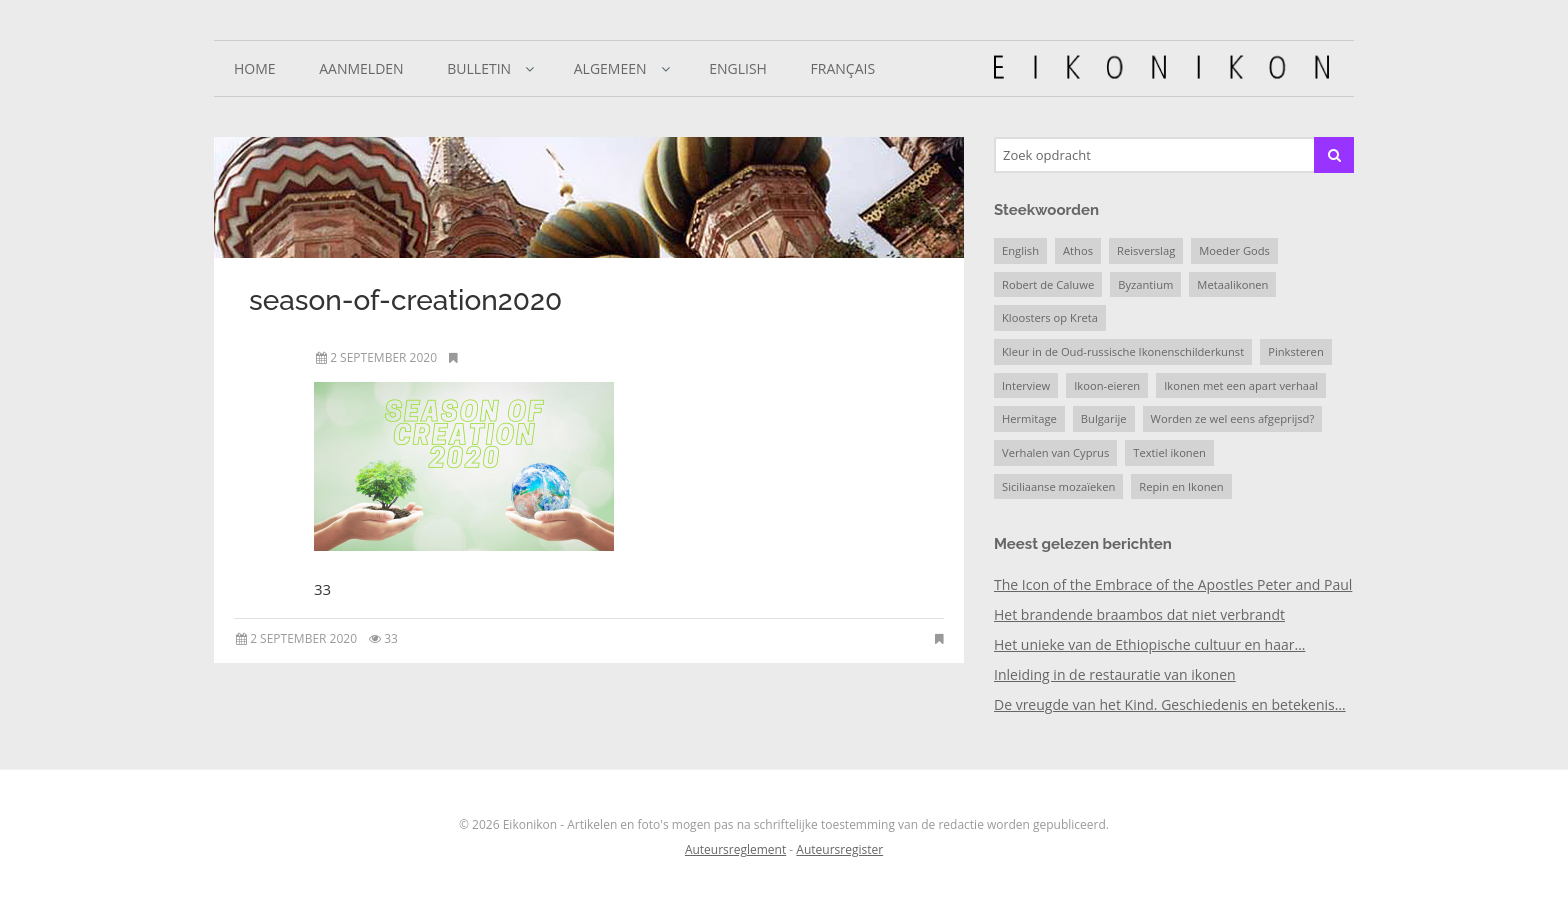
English (738, 68)
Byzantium (1145, 284)
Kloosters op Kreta (1050, 317)
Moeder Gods (1234, 250)
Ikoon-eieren (1107, 385)
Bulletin (479, 68)
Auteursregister (839, 849)
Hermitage (1029, 418)
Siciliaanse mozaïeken (1058, 486)
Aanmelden (361, 68)
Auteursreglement (735, 849)
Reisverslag (1146, 250)
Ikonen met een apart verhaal (1241, 385)
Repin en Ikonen (1181, 486)
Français (843, 68)
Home (255, 68)
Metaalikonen (1232, 284)
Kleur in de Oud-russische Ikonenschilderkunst (1123, 351)
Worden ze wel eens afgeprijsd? (1233, 418)
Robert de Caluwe (1048, 284)
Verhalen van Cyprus (1055, 452)
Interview (1026, 385)
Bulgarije (1104, 418)
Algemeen (610, 68)
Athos (1078, 250)
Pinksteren (1296, 351)
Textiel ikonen (1169, 452)
